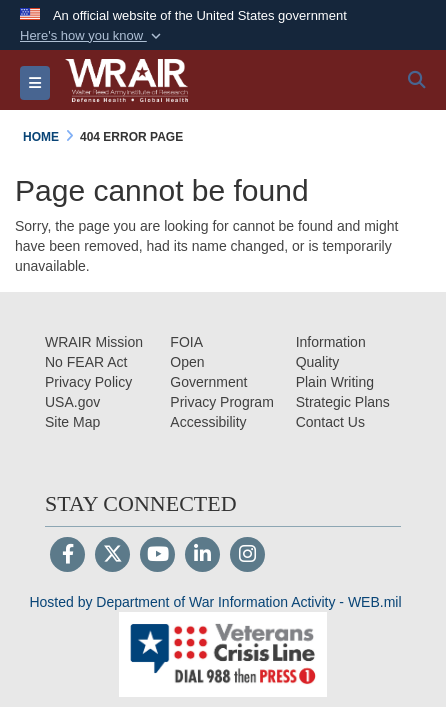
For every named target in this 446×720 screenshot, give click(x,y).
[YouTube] (157, 556)
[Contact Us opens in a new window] (330, 422)
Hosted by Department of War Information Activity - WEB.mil (215, 602)
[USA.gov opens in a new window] (72, 402)
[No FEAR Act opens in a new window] (86, 362)
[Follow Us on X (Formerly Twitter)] (112, 556)
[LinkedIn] (202, 556)
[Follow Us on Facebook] (67, 556)
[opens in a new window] (208, 422)
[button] (92, 36)
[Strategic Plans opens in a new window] (343, 402)
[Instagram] (247, 556)
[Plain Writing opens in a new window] (335, 382)
